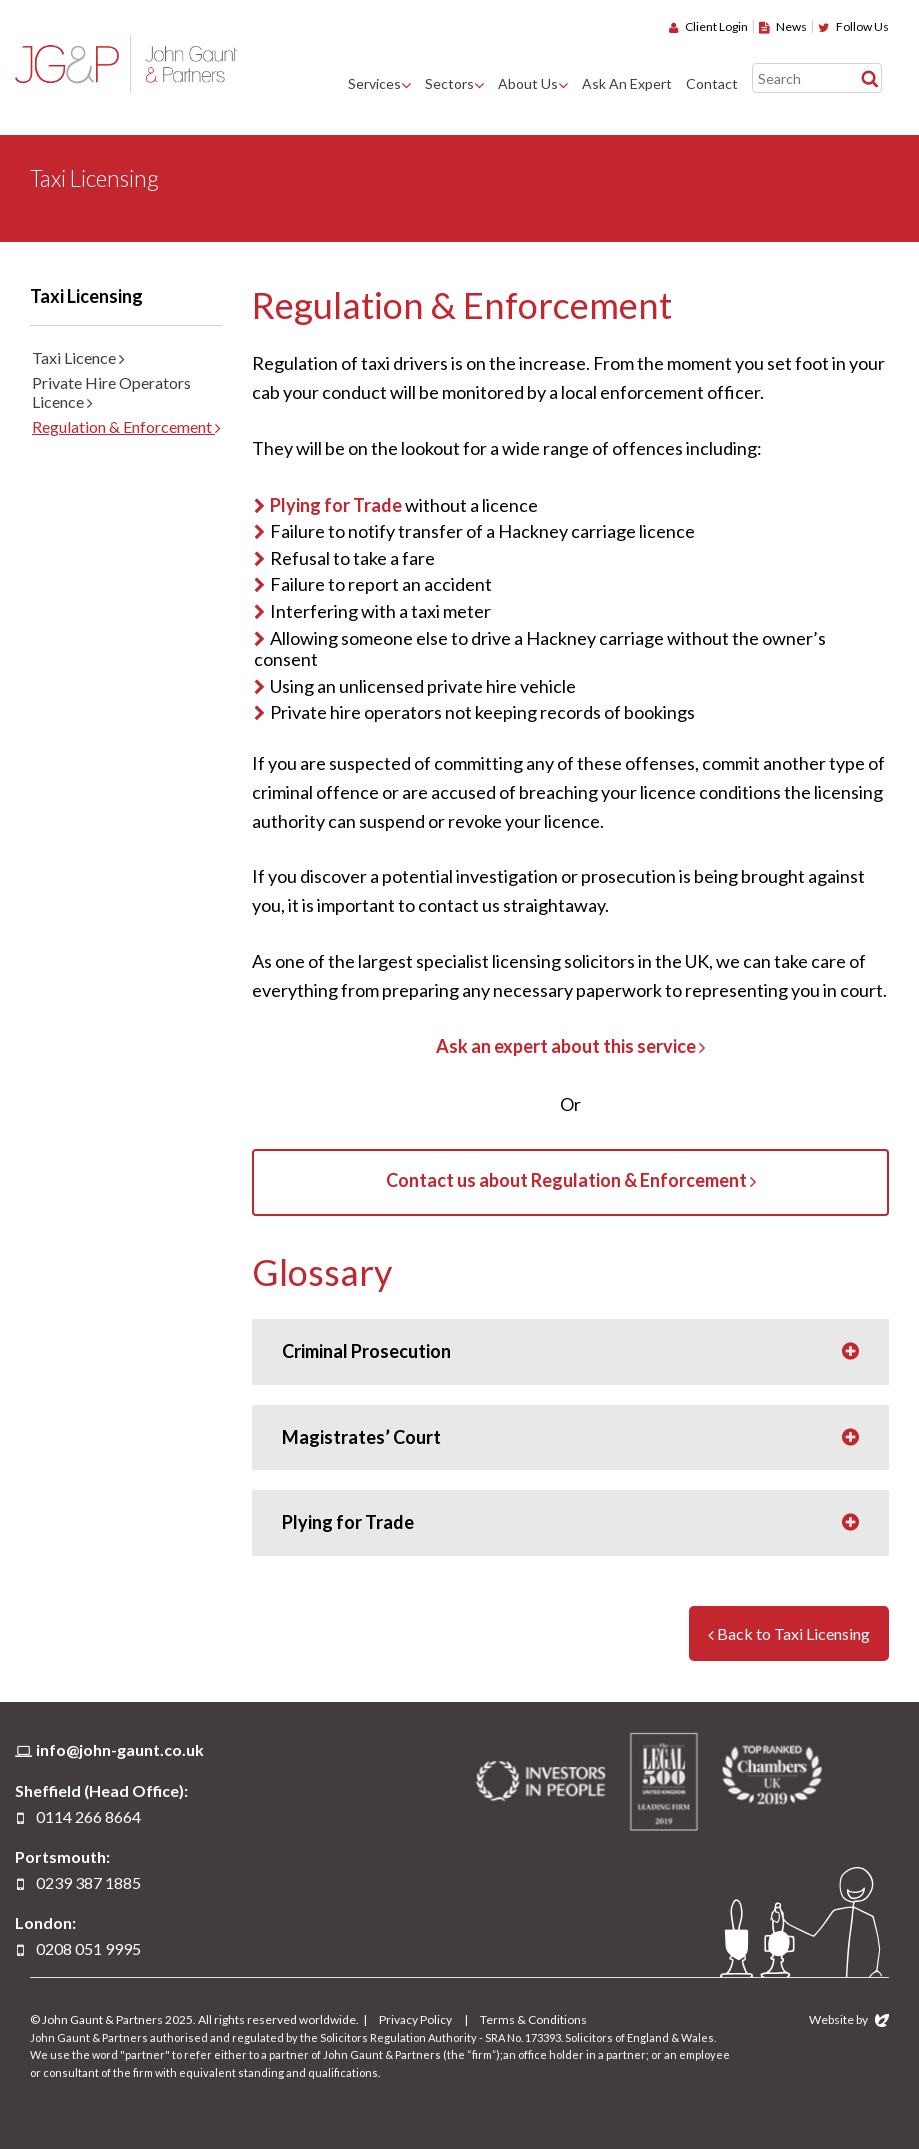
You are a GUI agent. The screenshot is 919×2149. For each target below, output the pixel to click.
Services (374, 83)
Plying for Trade (336, 505)
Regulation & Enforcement (126, 426)
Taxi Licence (78, 357)
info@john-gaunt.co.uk (120, 1749)
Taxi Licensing (86, 296)
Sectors (449, 83)
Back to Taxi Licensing (789, 1634)
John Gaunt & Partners (126, 63)
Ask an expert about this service (570, 1046)
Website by (849, 2019)
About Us (528, 83)
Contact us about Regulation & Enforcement (571, 1180)
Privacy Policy (415, 2019)
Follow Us (853, 26)
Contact (712, 83)
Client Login (708, 26)
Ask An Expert (627, 83)
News (783, 26)
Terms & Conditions (533, 2019)
